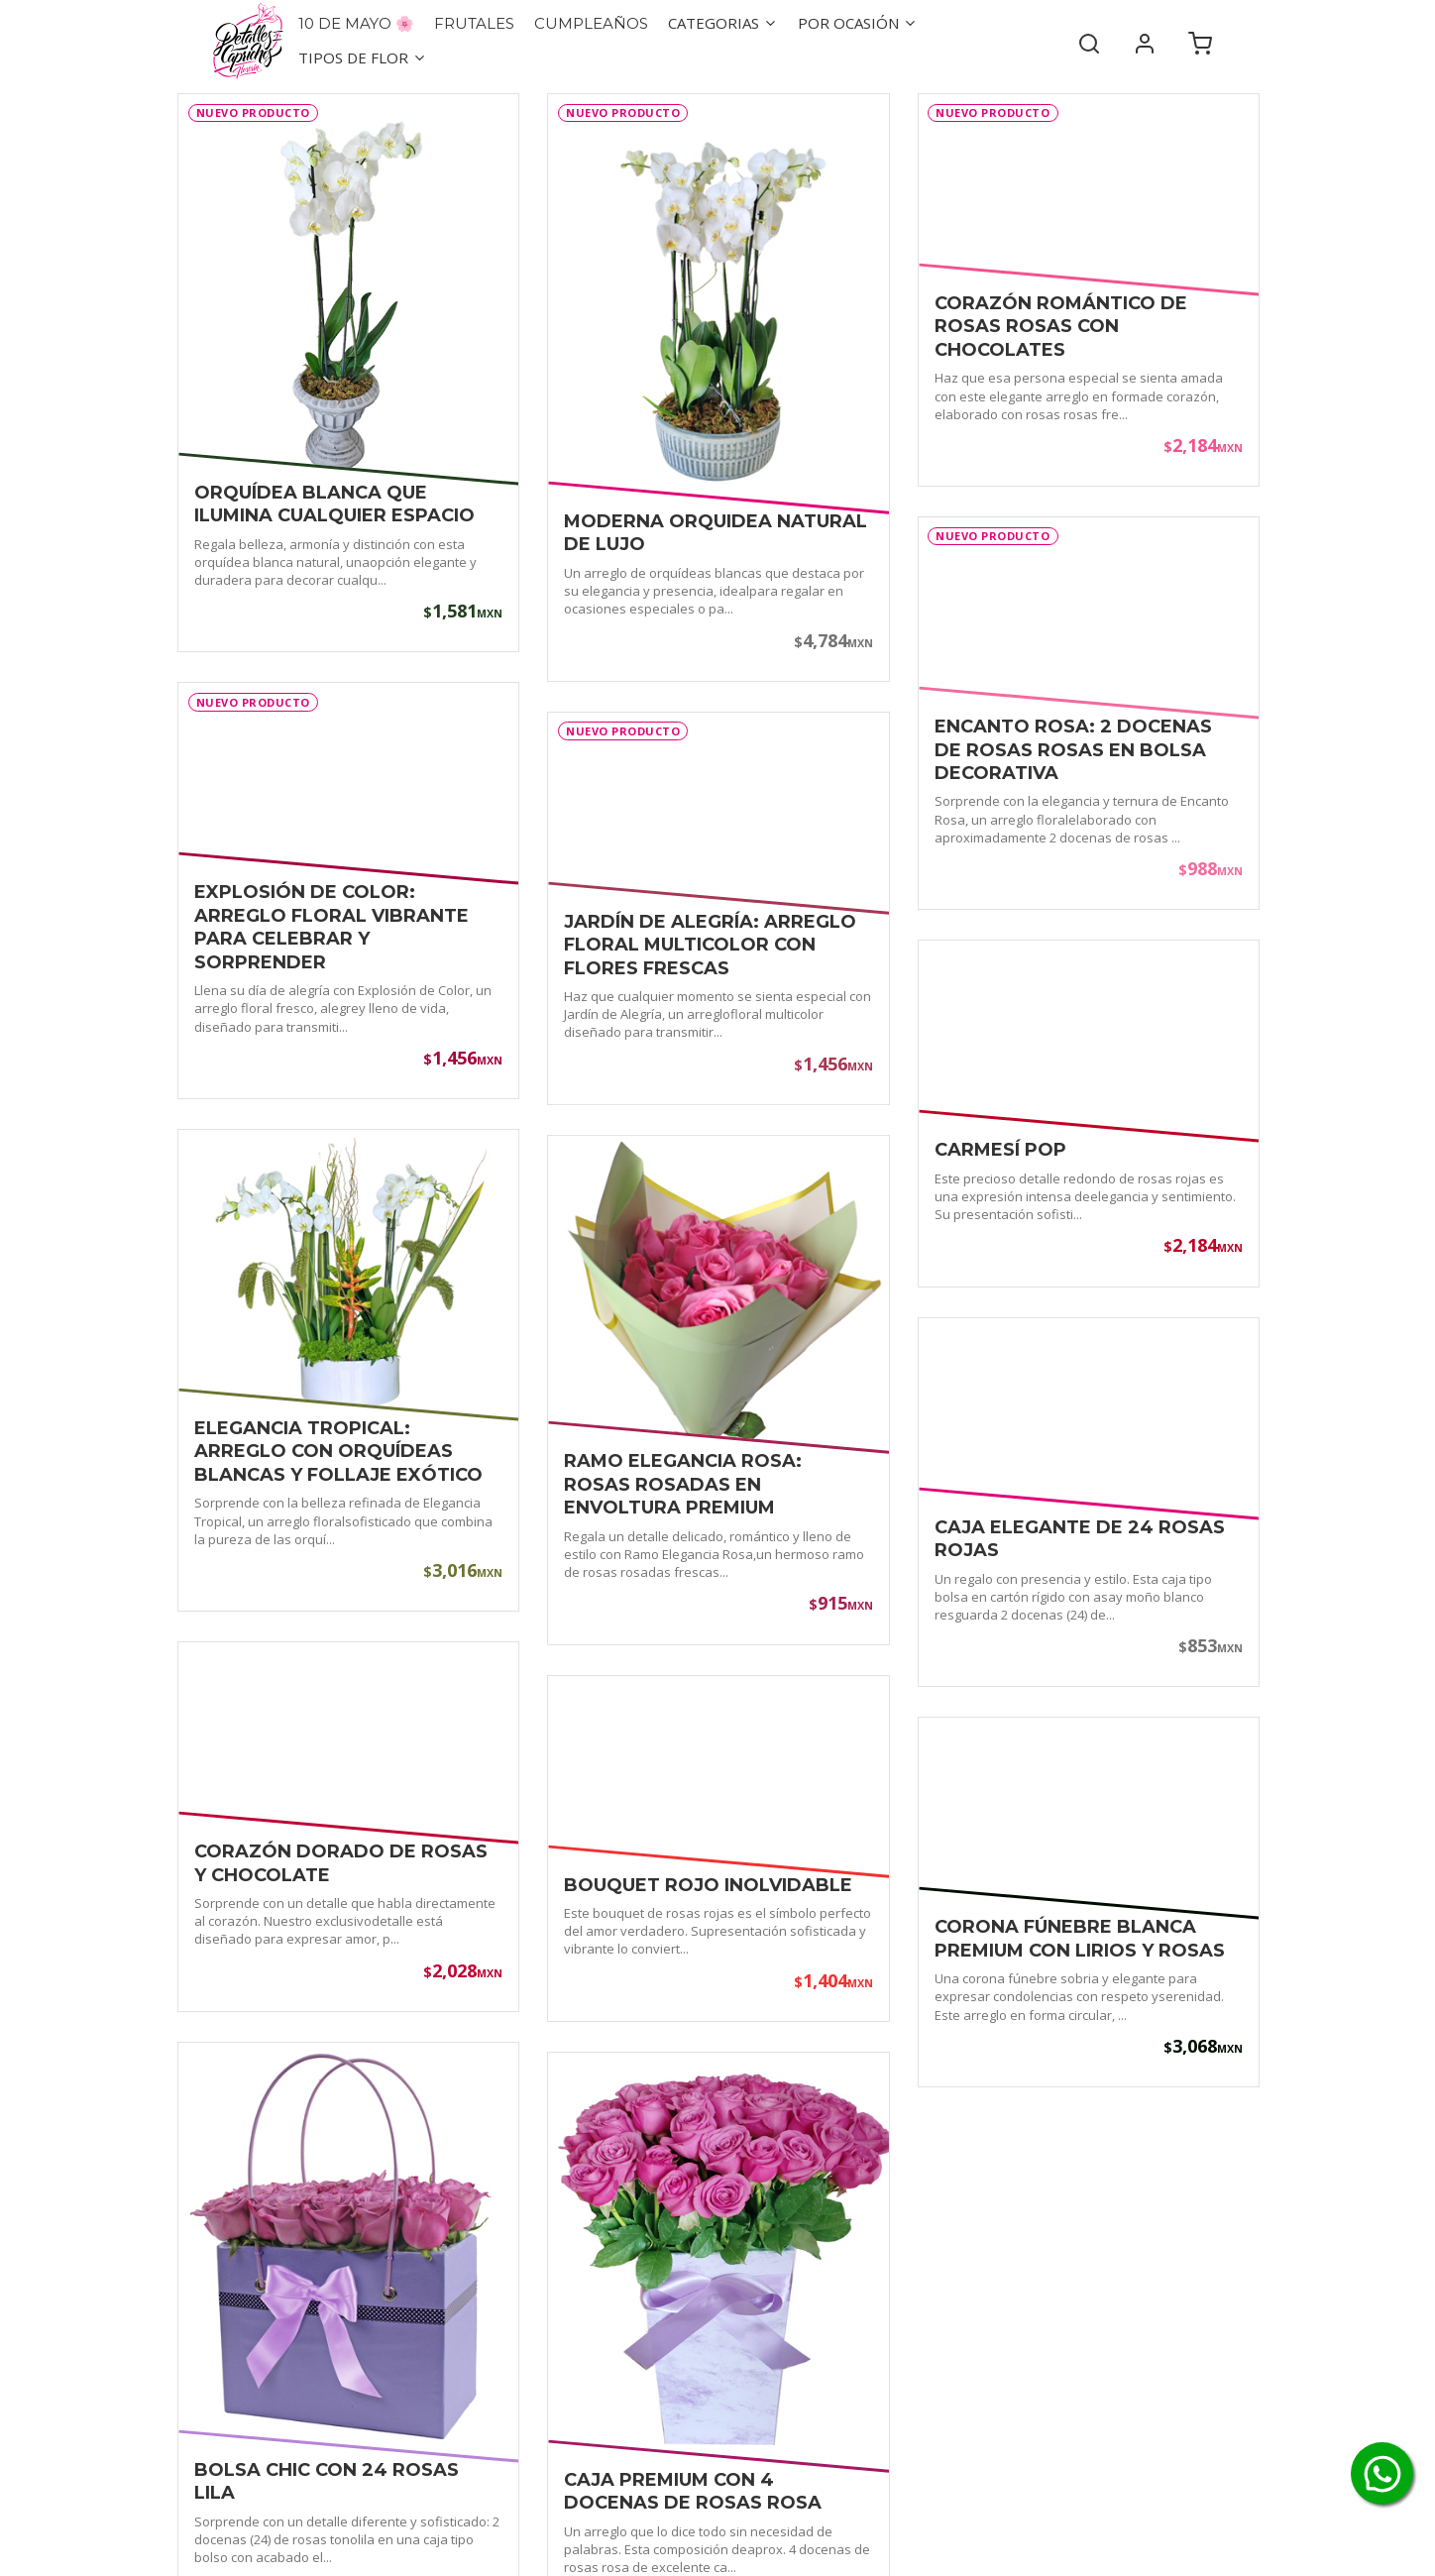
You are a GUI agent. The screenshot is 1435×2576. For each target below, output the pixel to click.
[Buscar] (1089, 40)
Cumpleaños (591, 23)
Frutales (474, 23)
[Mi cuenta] (1144, 40)
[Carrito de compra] (1200, 40)
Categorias (723, 23)
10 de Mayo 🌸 (356, 23)
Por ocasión (858, 23)
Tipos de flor (362, 58)
